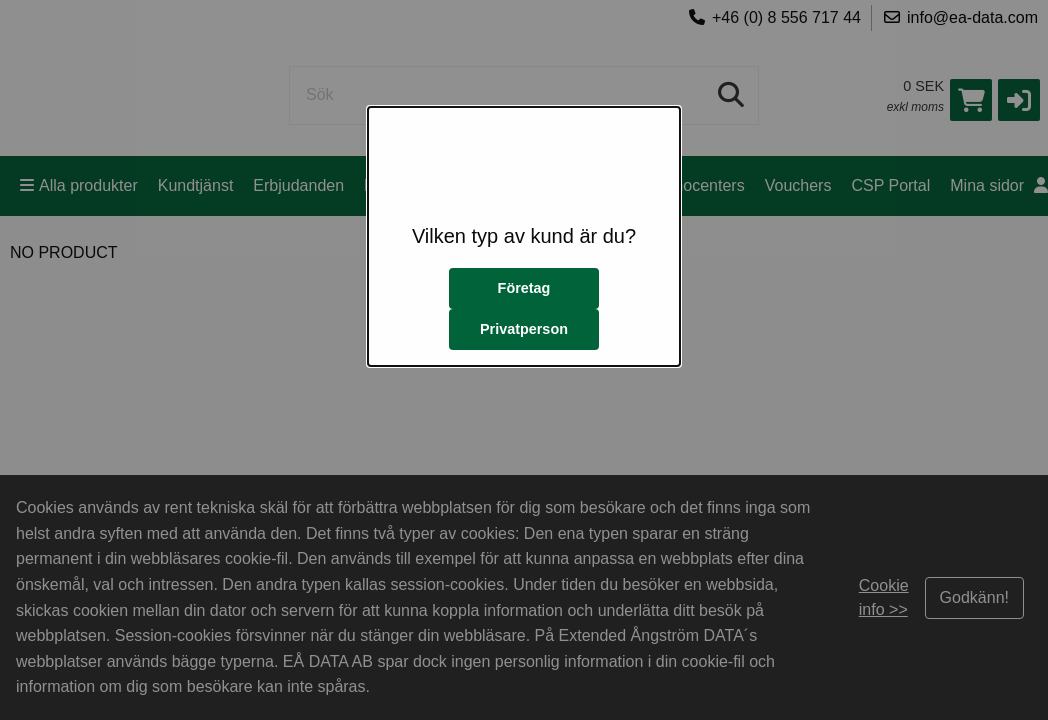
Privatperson (524, 329)
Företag (524, 288)
